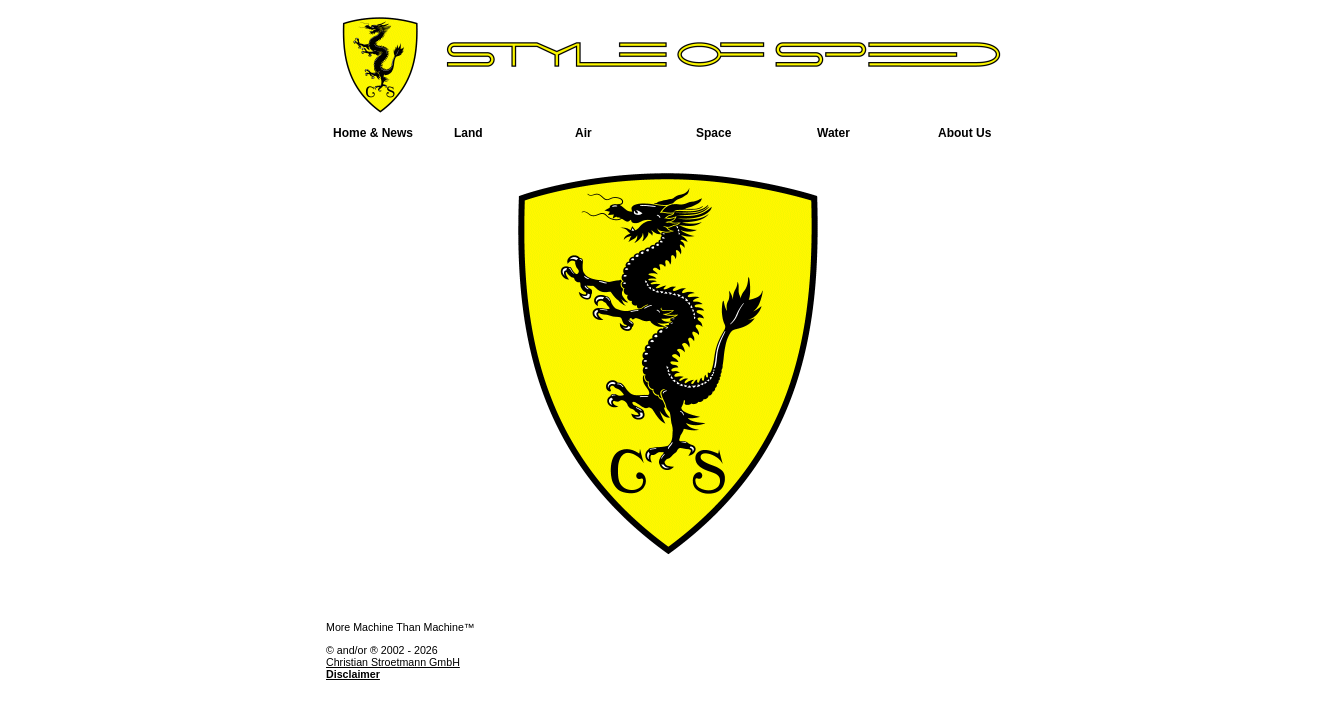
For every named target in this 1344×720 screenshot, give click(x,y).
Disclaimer (353, 674)
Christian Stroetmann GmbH (393, 662)
